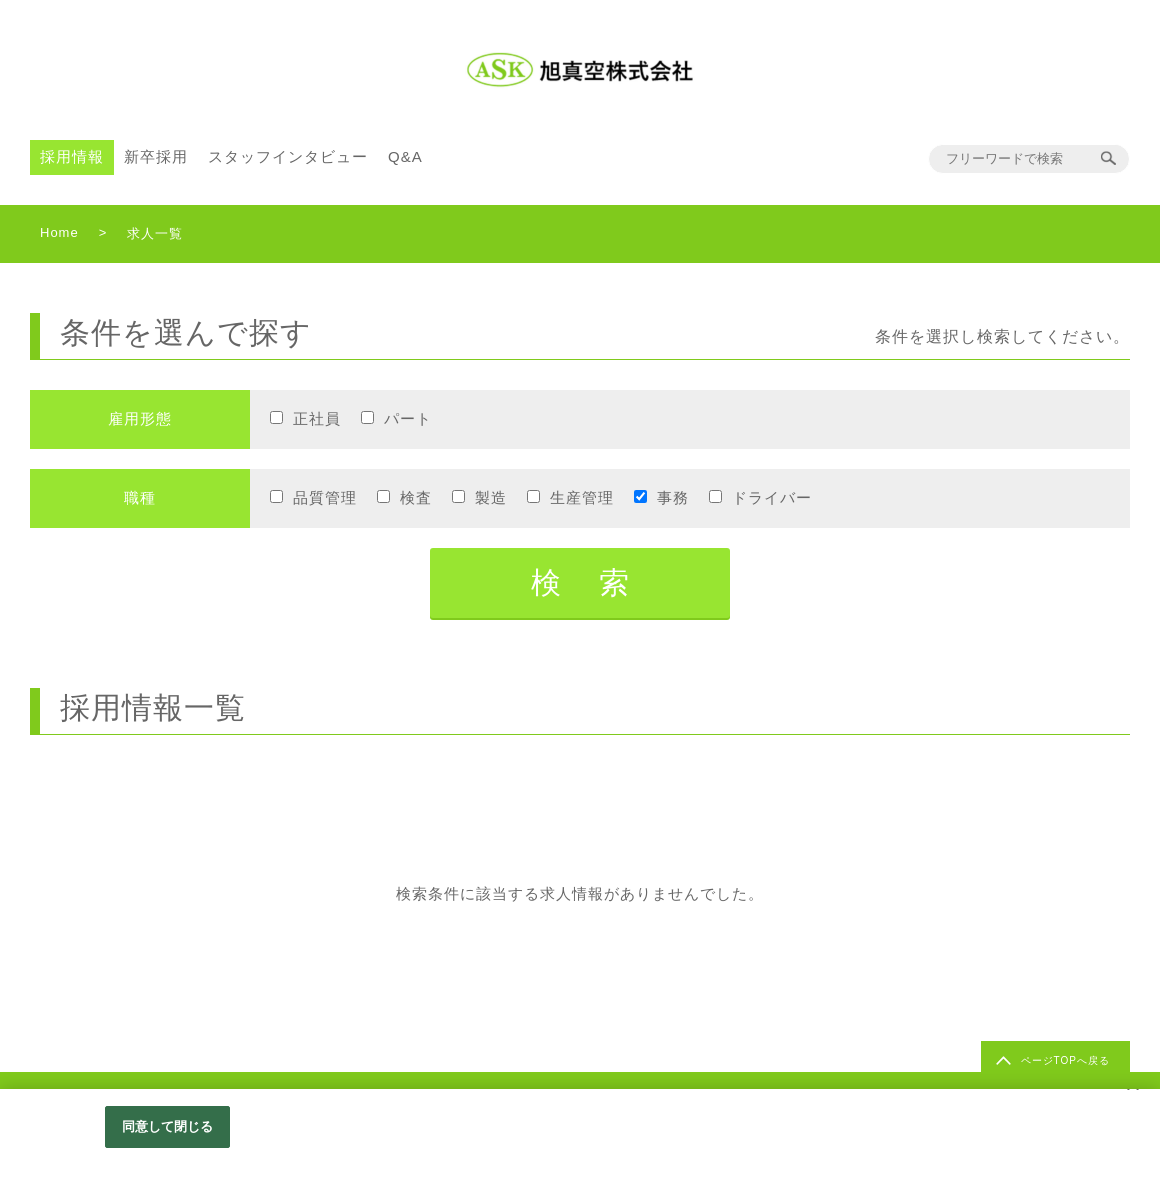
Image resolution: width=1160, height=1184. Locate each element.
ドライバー (772, 497)
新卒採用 (156, 156)
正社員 (317, 418)
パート (408, 418)
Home (59, 232)
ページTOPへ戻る (1065, 1060)
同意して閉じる (168, 1126)
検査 (416, 497)
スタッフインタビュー (288, 156)
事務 (673, 497)
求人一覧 (155, 233)
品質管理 (325, 497)
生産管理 (582, 497)
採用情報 (72, 156)
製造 (491, 497)
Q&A (405, 156)
